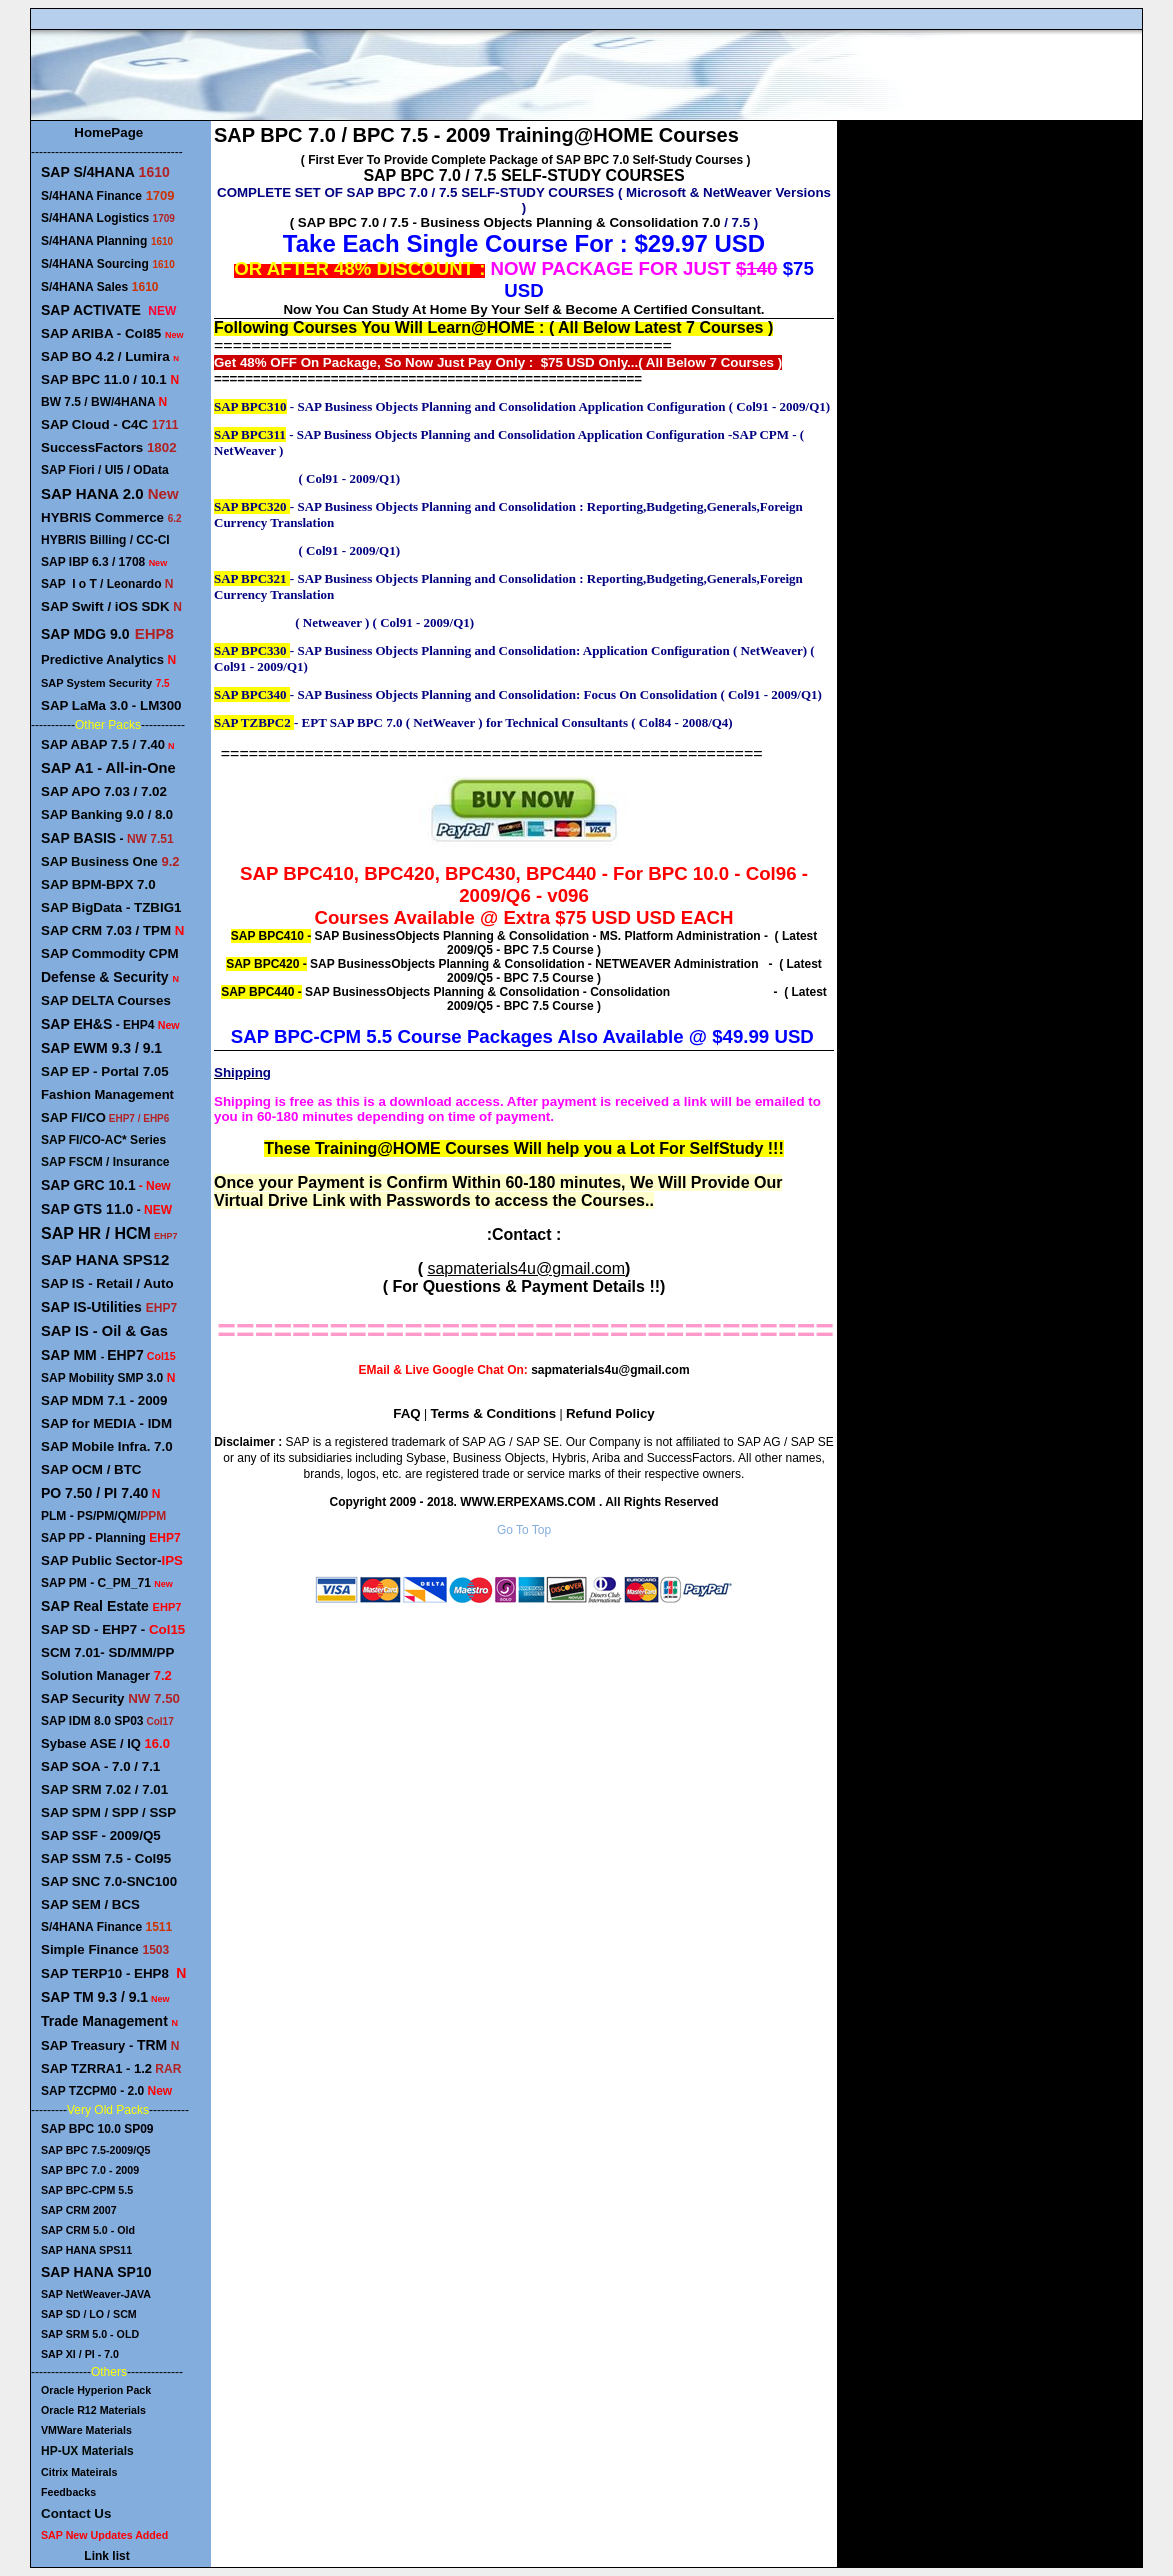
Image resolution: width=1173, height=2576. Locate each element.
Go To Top (524, 1530)
